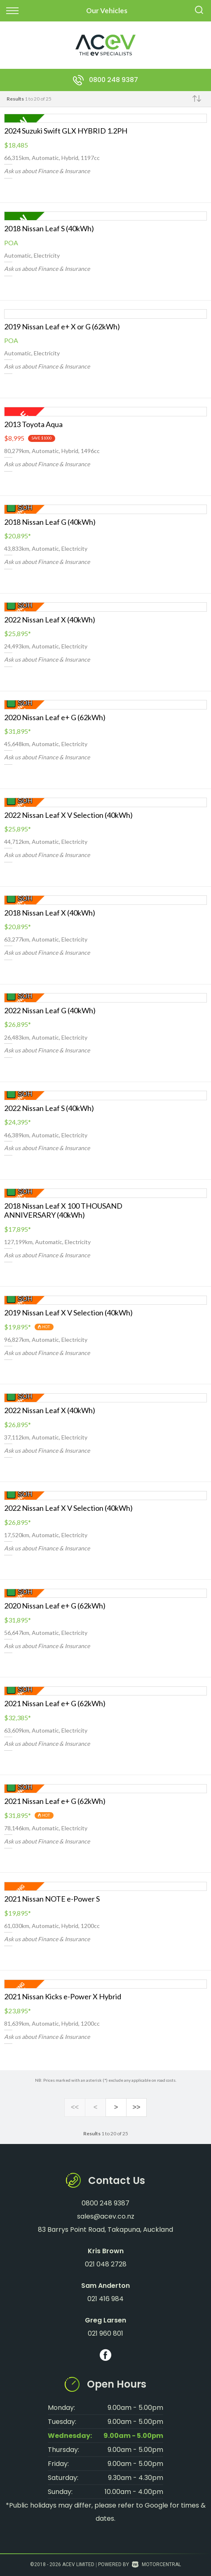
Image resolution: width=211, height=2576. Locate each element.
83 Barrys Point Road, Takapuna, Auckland (105, 2229)
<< (75, 2107)
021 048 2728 (106, 2264)
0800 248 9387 (113, 80)
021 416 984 (105, 2299)
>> (136, 2107)
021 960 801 (105, 2333)
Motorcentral (156, 2564)
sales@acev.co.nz (105, 2216)
